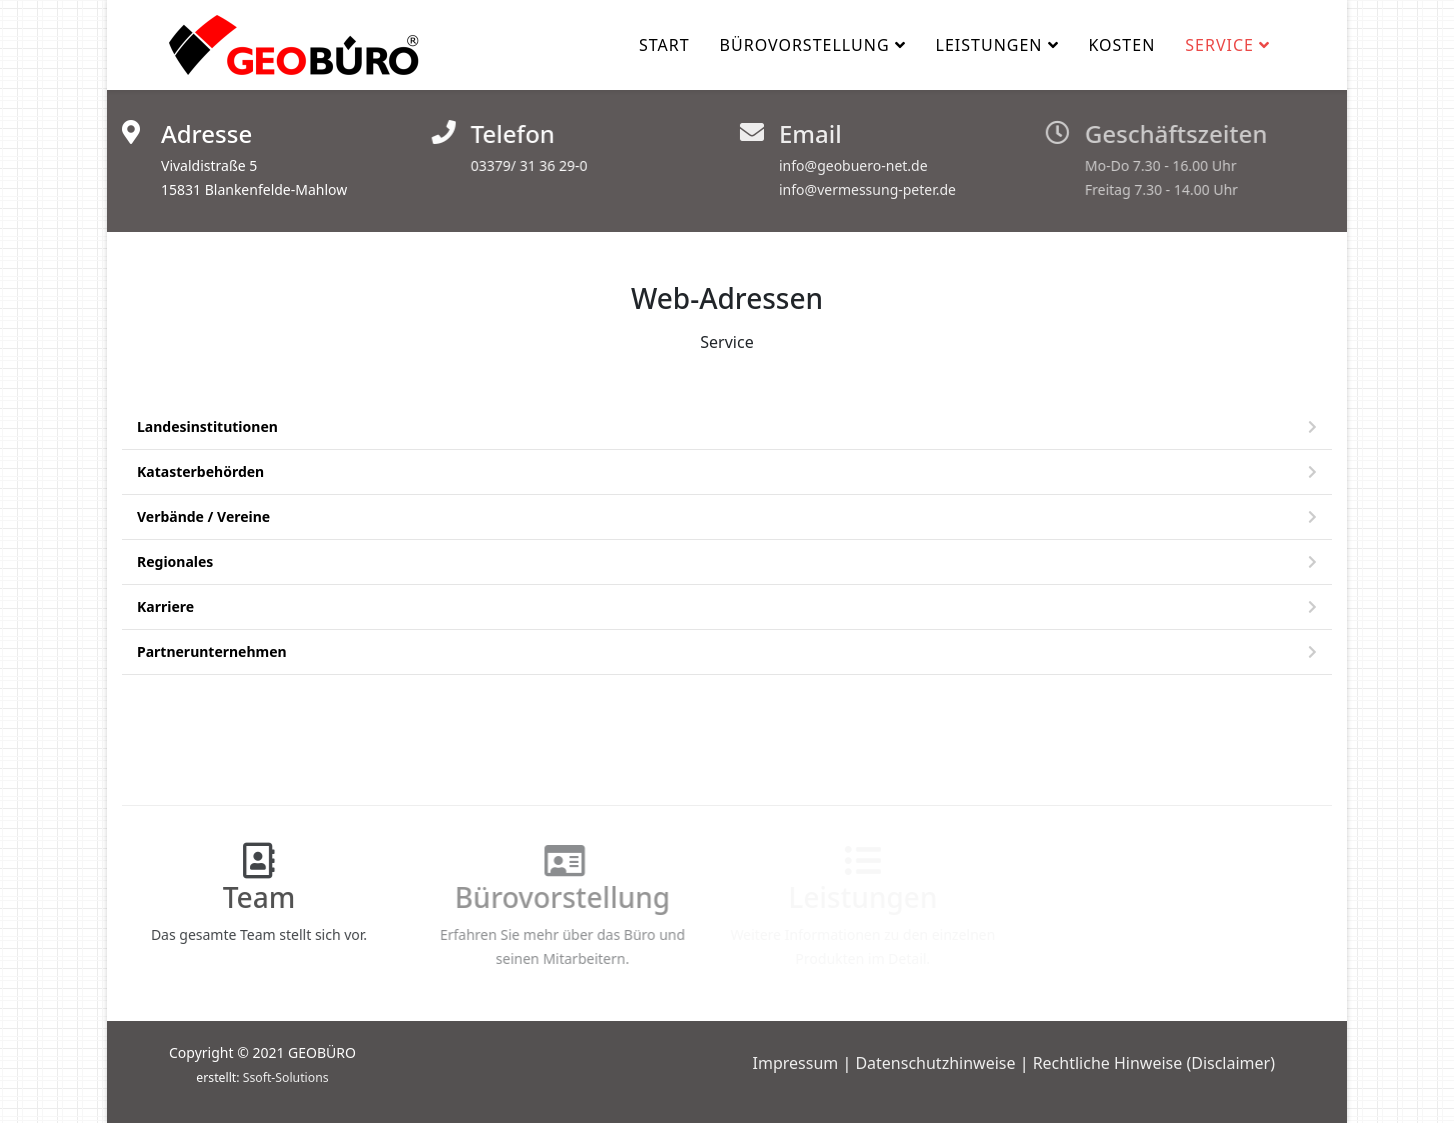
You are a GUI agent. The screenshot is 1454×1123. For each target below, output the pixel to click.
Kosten (1122, 45)
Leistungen (989, 45)
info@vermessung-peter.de (861, 189)
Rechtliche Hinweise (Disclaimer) (1154, 1063)
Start (664, 45)
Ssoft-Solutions (286, 1077)
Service (1219, 45)
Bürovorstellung (805, 45)
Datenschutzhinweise (935, 1063)
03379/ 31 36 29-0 (526, 165)
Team (250, 897)
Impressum (796, 1063)
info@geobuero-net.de (847, 165)
